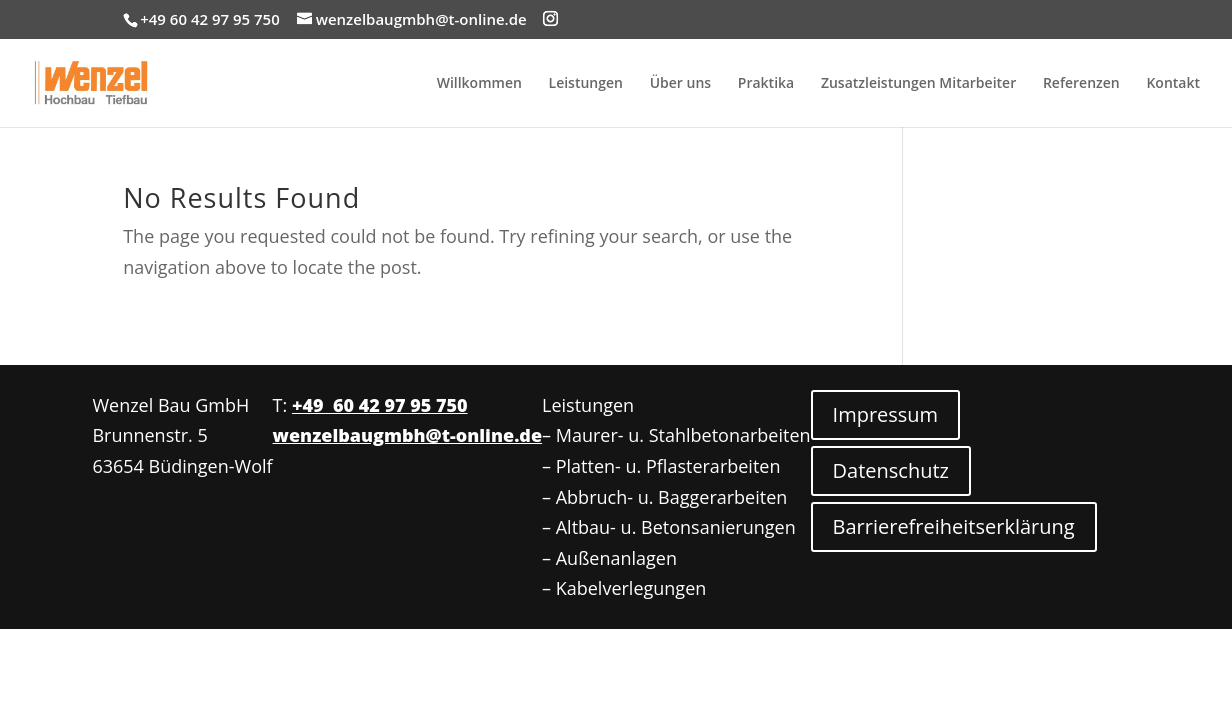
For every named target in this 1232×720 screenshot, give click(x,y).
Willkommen (479, 84)
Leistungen (586, 84)
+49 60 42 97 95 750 (380, 405)
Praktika (766, 84)
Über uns (680, 84)
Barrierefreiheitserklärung (954, 526)
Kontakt (1173, 84)
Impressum (886, 414)
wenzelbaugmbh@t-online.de (407, 435)
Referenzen (1081, 84)
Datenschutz (891, 470)
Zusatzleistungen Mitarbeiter (918, 84)
